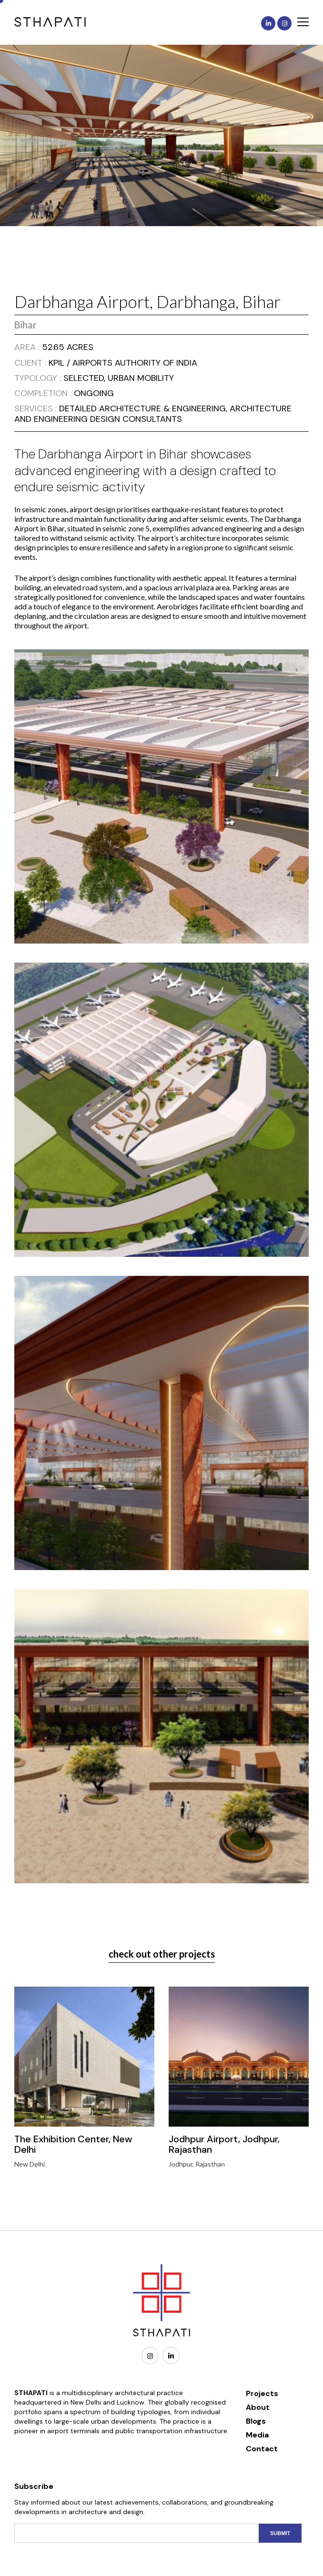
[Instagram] (150, 2355)
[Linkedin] (171, 2355)
